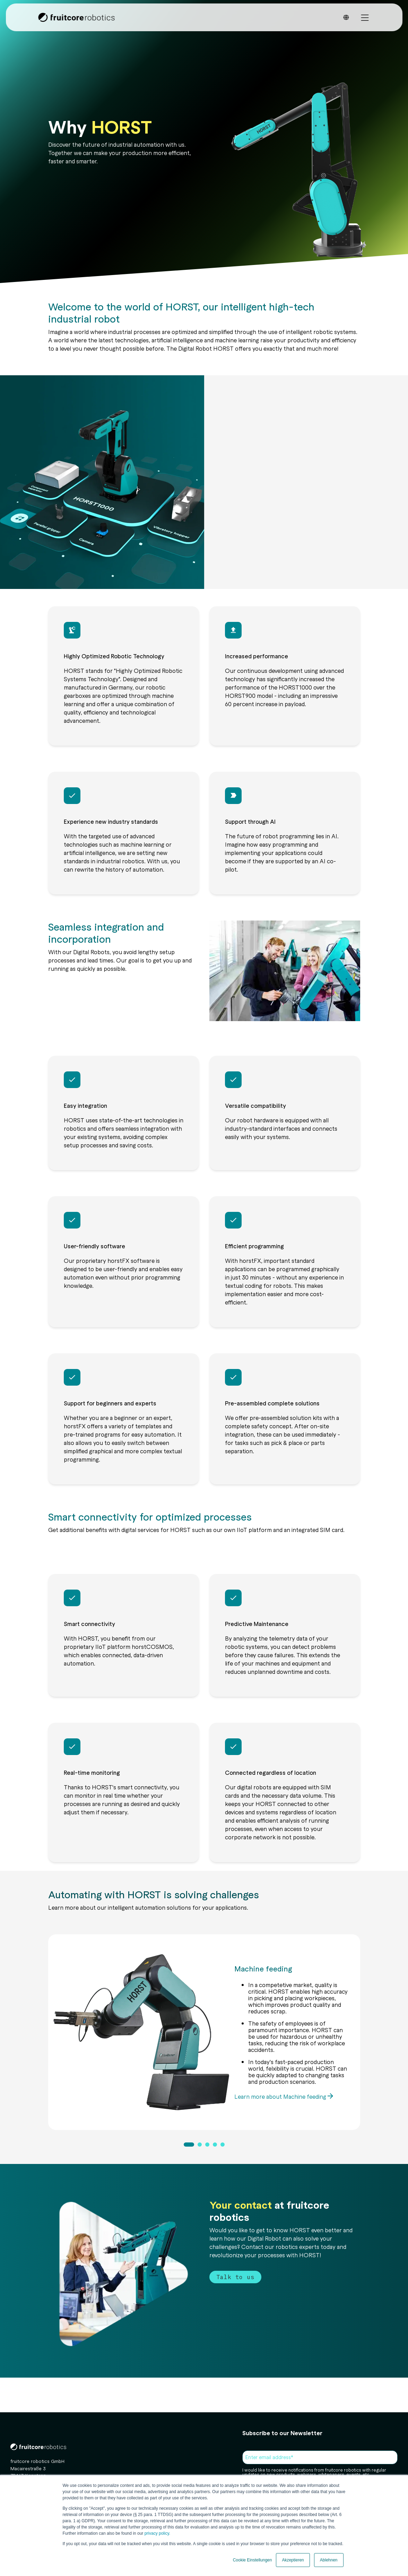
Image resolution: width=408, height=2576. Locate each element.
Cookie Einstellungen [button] (252, 2560)
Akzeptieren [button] (293, 2560)
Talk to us (235, 2277)
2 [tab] (199, 2144)
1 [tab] (189, 2144)
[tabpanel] (204, 2032)
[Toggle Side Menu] (365, 17)
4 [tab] (214, 2144)
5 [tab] (222, 2144)
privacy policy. (156, 2533)
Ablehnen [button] (329, 2560)
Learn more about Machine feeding (281, 2096)
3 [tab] (207, 2144)
